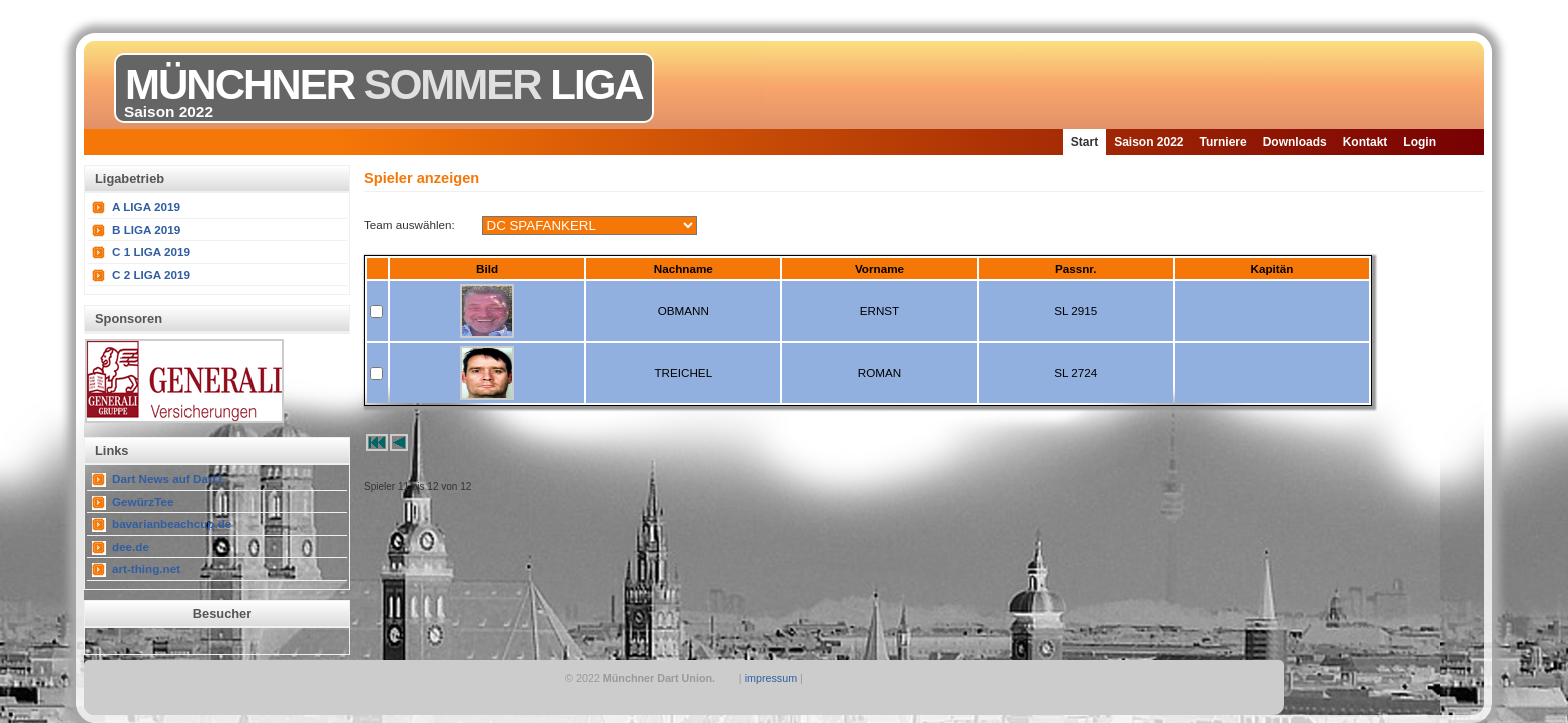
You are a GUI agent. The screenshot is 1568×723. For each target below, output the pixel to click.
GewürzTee (142, 501)
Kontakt (1365, 142)
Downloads (1295, 142)
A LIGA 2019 (146, 206)
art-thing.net (146, 568)
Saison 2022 (1148, 142)
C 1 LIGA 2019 (151, 251)
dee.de (130, 546)
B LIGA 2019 (146, 229)
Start (1084, 142)
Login (1419, 142)
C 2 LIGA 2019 (151, 274)
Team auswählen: (409, 224)
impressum (771, 678)
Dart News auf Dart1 (167, 478)
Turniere (1223, 142)
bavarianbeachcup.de (171, 523)
